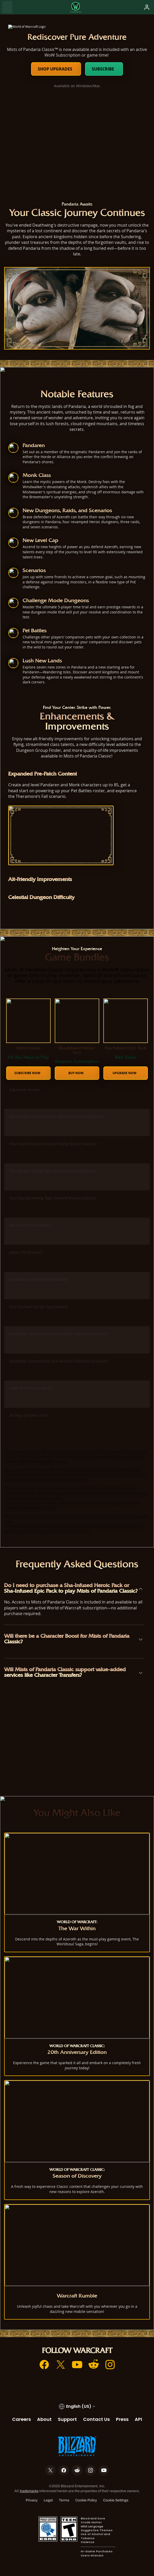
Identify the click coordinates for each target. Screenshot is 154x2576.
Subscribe (103, 69)
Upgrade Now (125, 1073)
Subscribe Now (27, 1073)
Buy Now (76, 1073)
